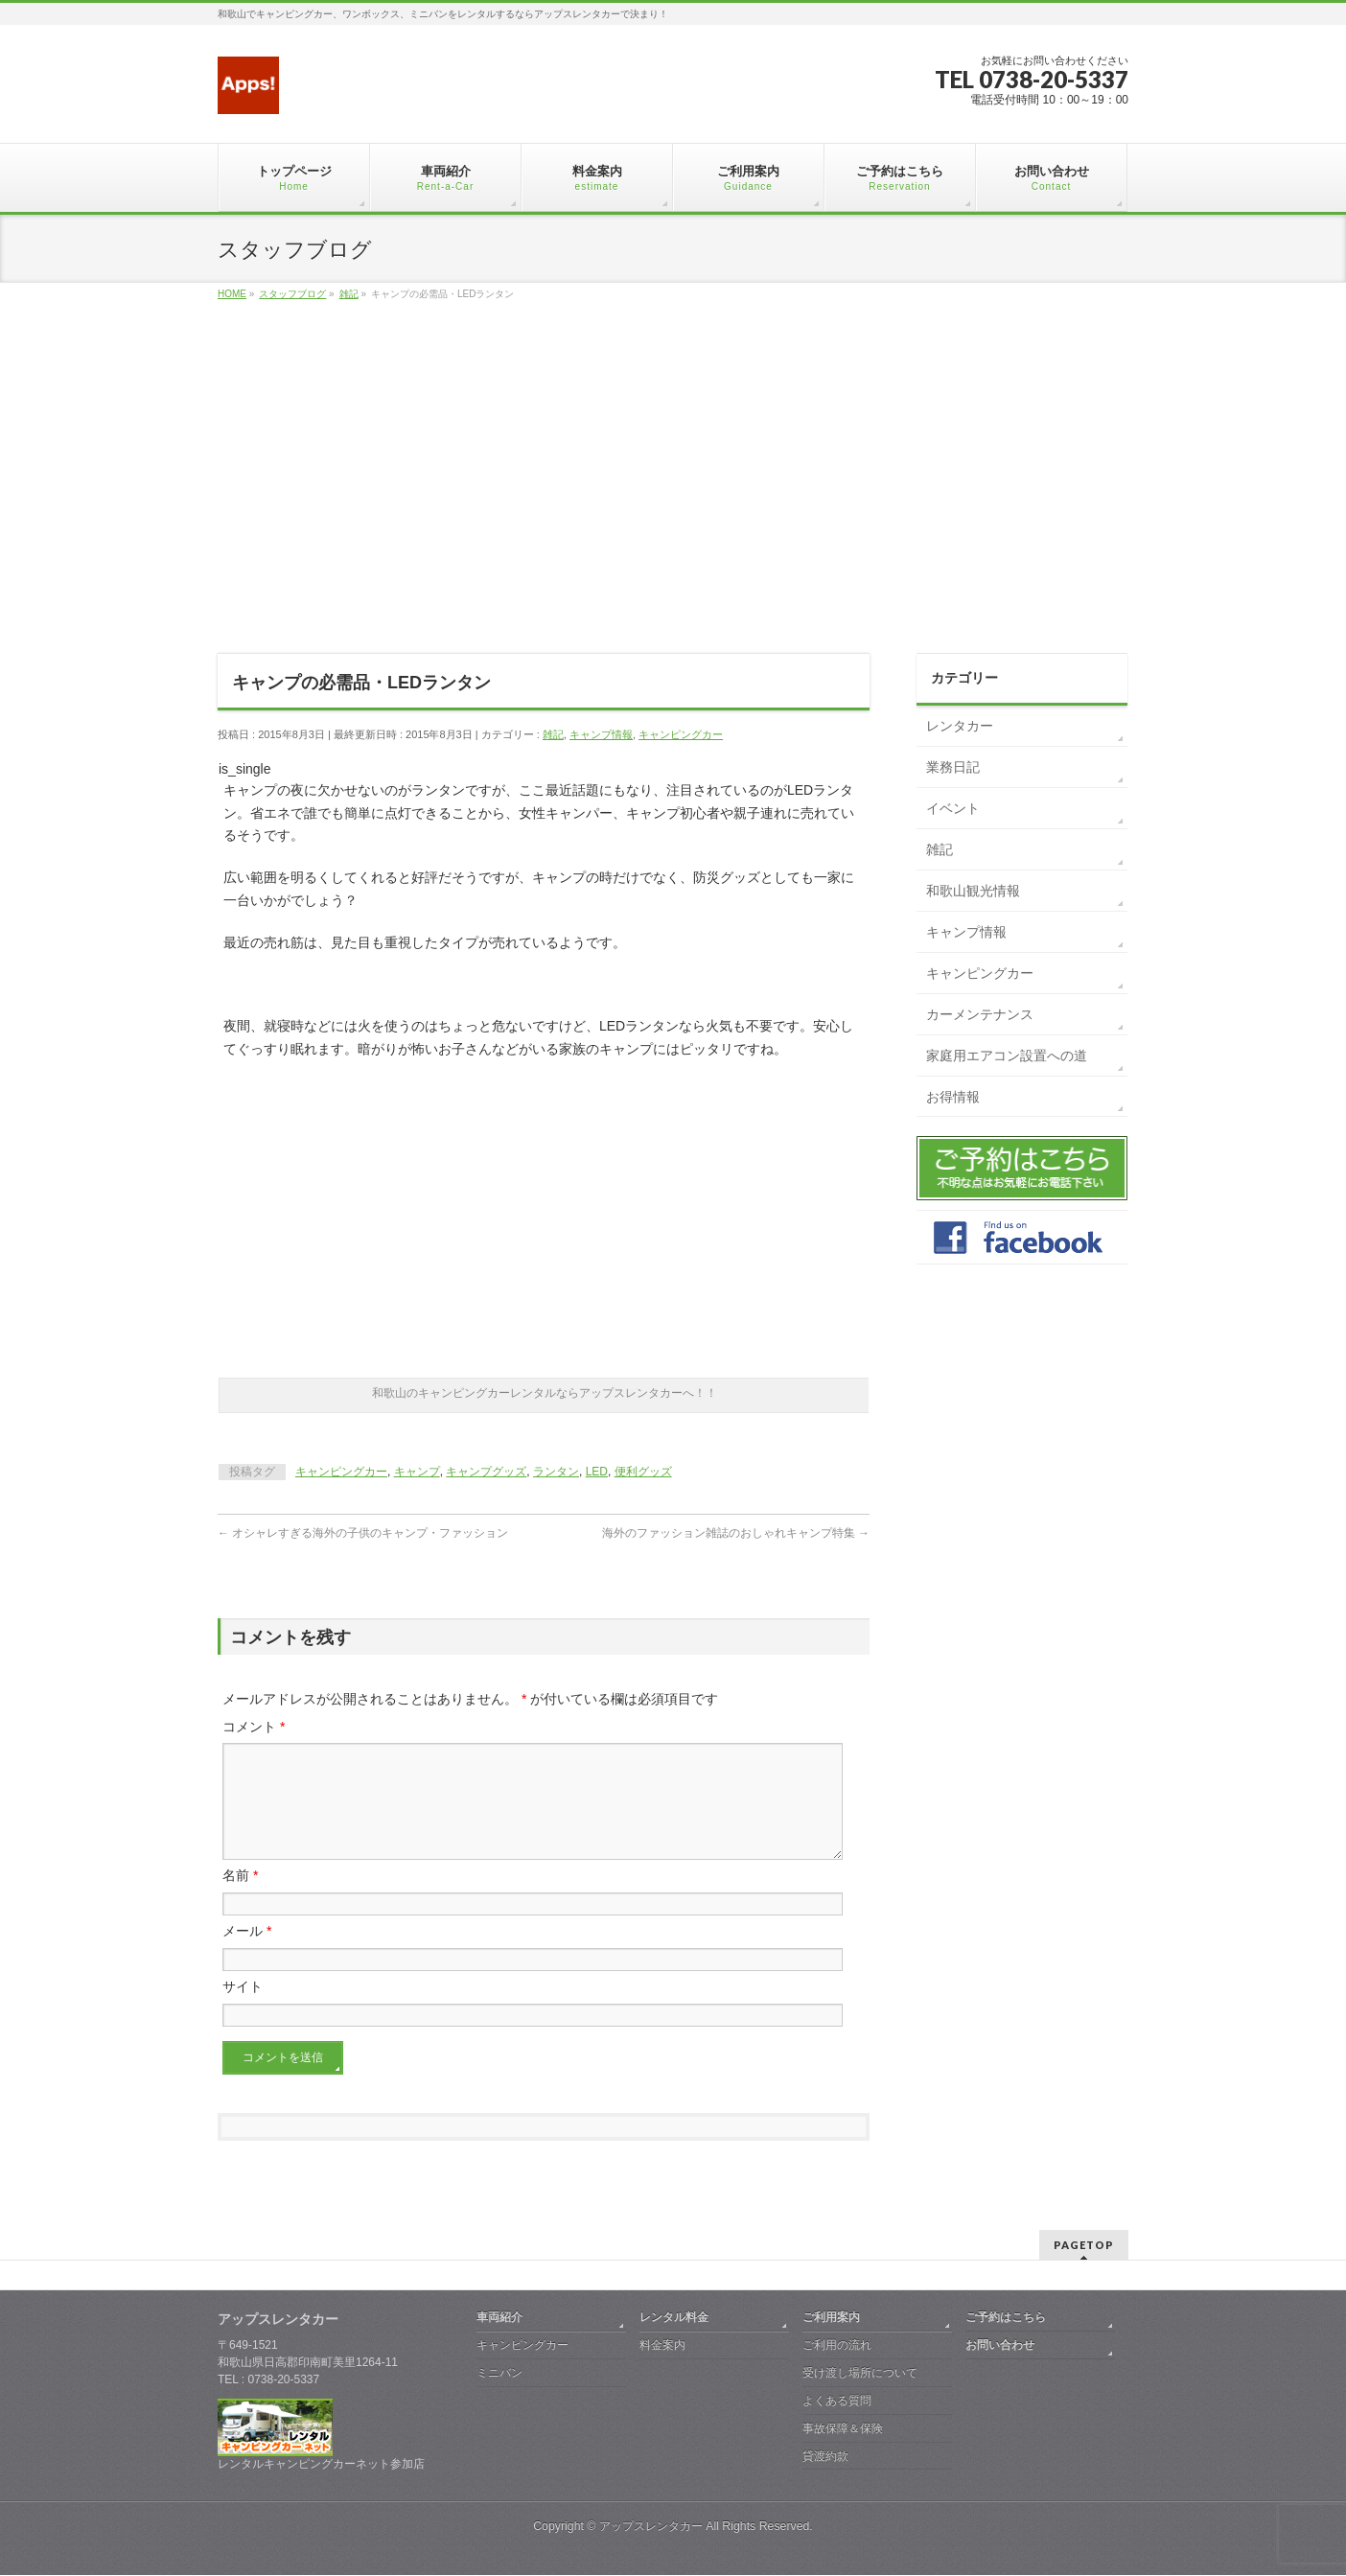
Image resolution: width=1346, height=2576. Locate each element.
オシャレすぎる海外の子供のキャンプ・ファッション (363, 1533)
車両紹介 (499, 2318)
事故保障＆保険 (842, 2429)
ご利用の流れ (836, 2346)
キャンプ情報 (601, 734)
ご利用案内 (831, 2318)
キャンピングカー (680, 734)
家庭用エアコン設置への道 (1006, 1055)
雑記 (553, 734)
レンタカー (959, 725)
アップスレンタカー (651, 2527)
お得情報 (953, 1096)
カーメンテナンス (979, 1014)
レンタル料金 (673, 2318)
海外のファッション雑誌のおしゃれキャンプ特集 (736, 1533)
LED (597, 1471)
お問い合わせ (999, 2346)
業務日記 (953, 767)
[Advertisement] (673, 498)
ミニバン (499, 2373)
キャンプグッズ (486, 1471)
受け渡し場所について (859, 2373)
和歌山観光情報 (973, 890)
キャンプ (417, 1471)
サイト (242, 2009)
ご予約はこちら (1005, 2318)
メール (246, 1953)
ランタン (556, 1471)
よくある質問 (836, 2401)
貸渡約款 (825, 2457)
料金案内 (662, 2346)
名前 (240, 1898)
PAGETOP (1084, 2245)
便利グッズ (643, 1471)
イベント (953, 808)
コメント (253, 1726)
